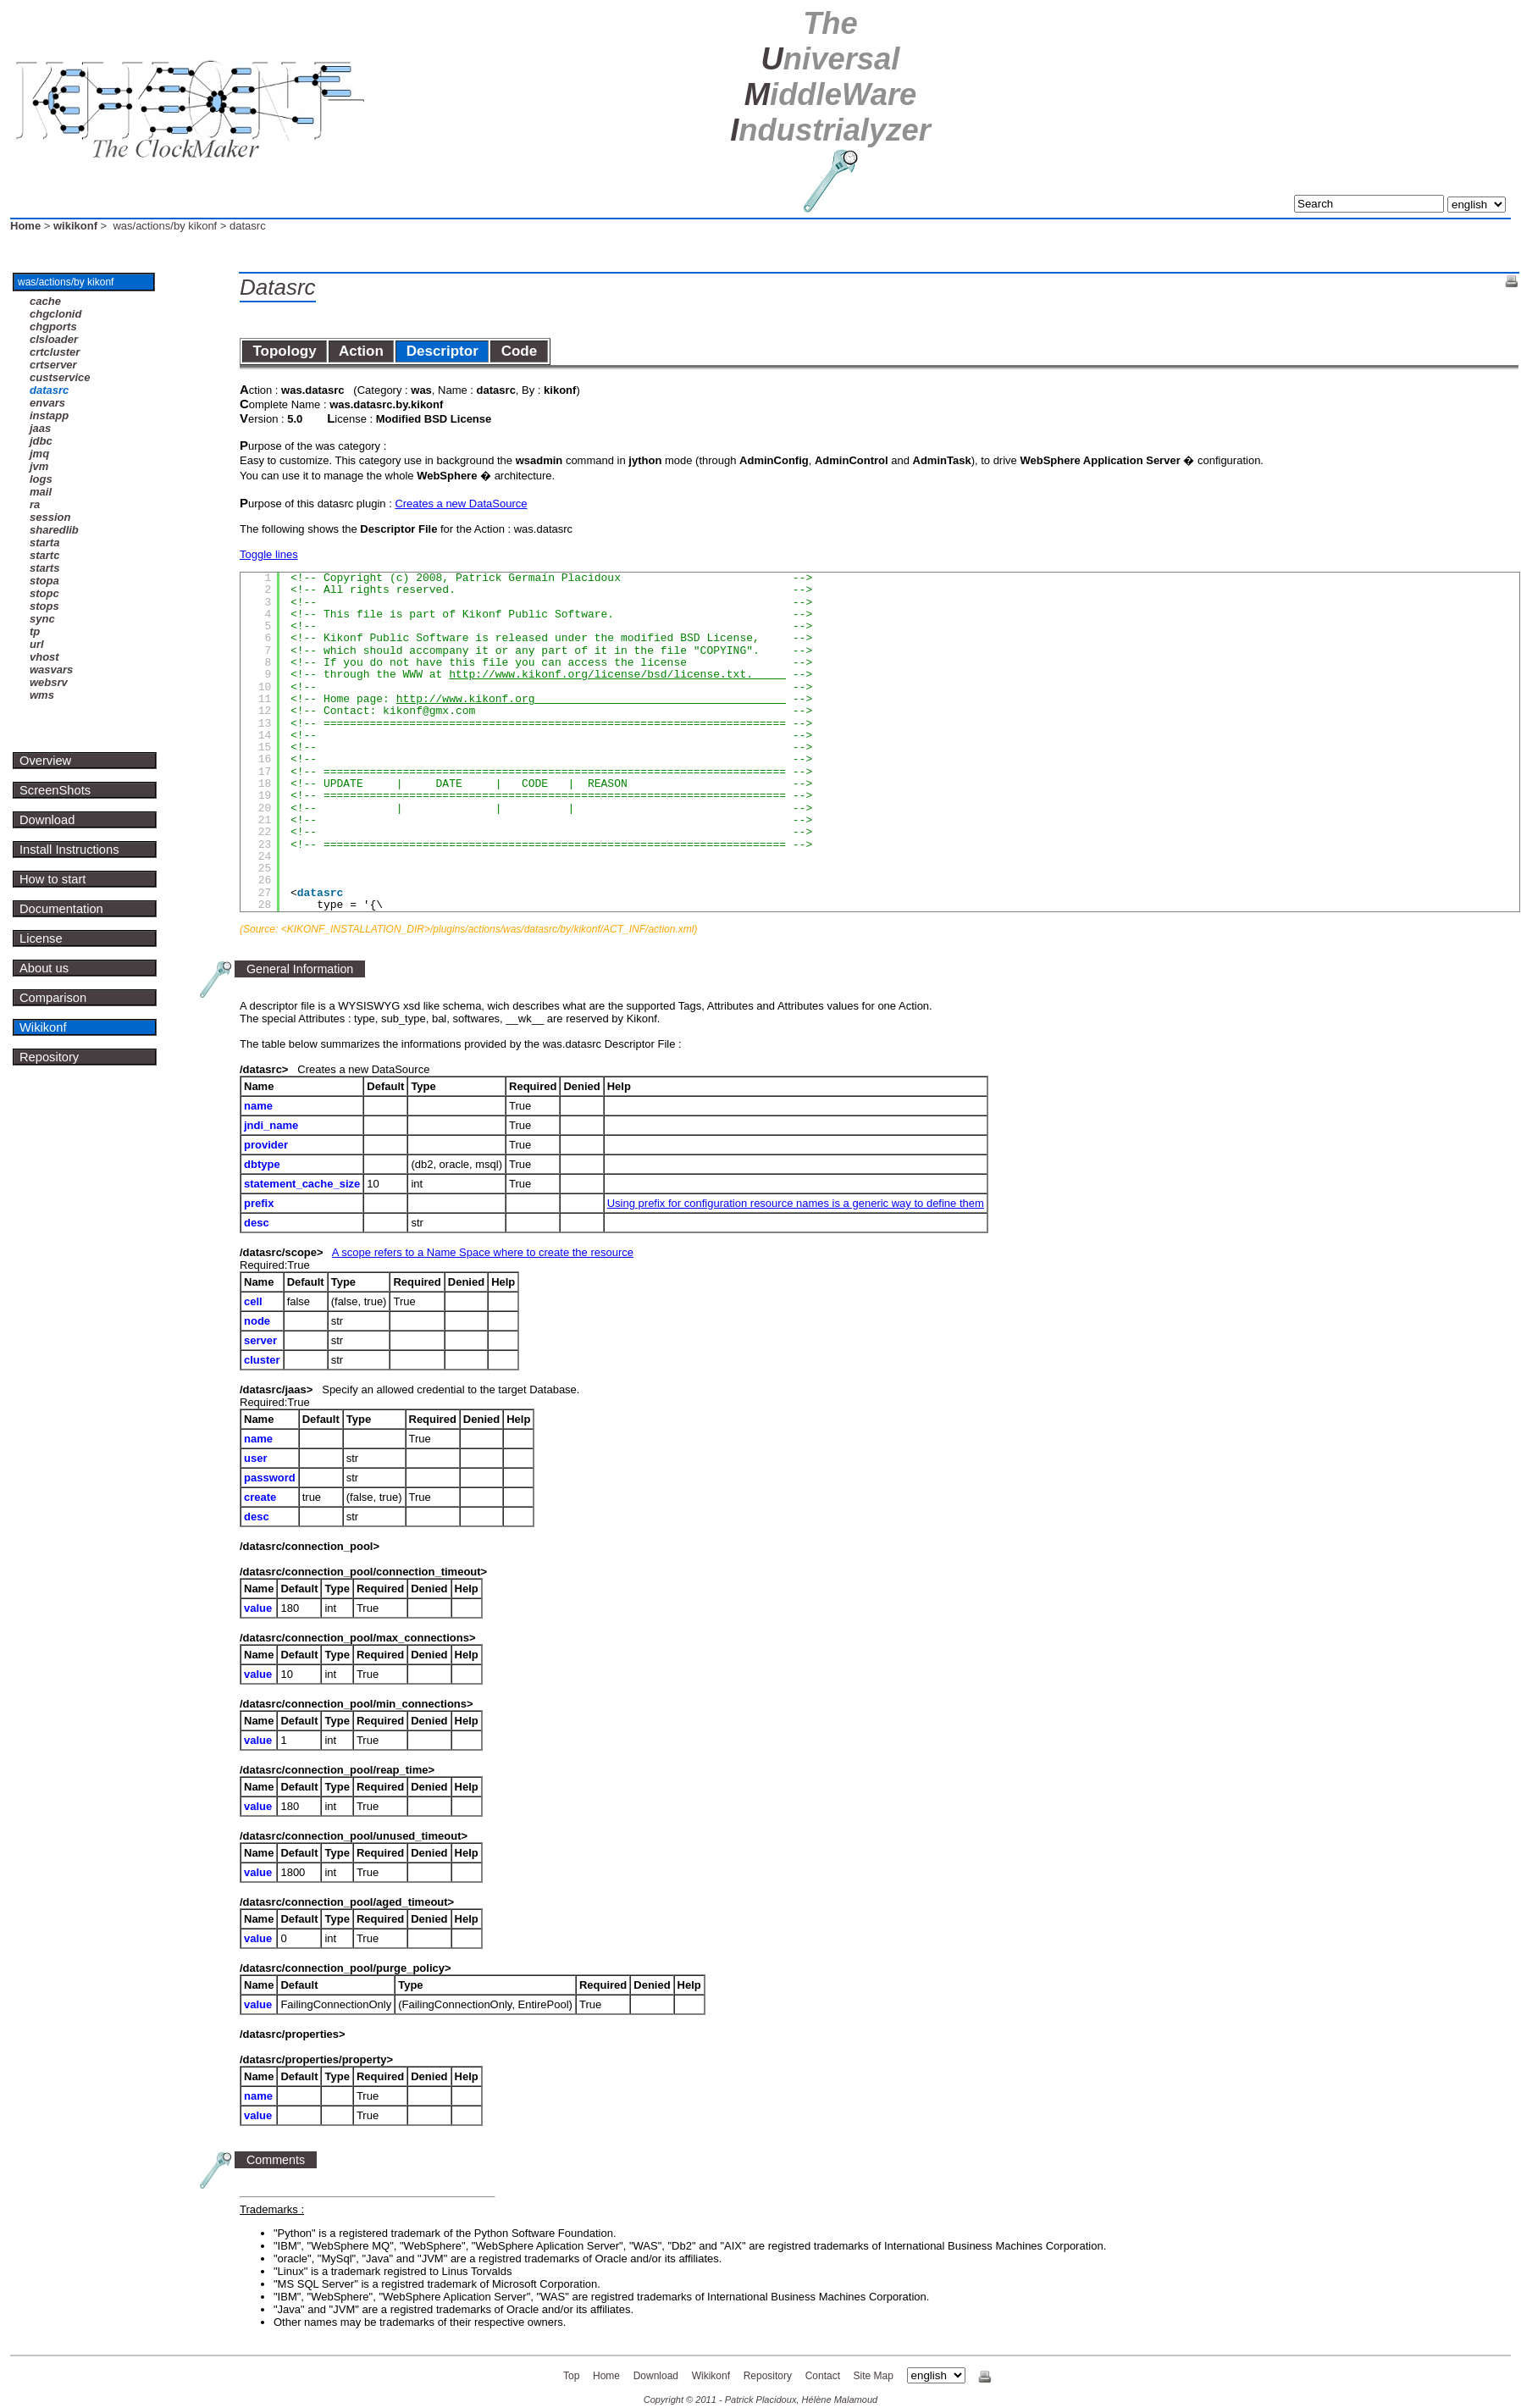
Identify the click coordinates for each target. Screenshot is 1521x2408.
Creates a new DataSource (461, 503)
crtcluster (55, 352)
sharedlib (54, 529)
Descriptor (442, 351)
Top (571, 2376)
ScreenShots (55, 790)
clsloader (54, 339)
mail (41, 491)
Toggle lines (269, 554)
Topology (284, 351)
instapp (49, 415)
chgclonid (55, 313)
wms (42, 695)
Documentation (61, 909)
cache (45, 301)
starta (44, 542)
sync (42, 618)
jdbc (41, 441)
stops (44, 606)
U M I (830, 76)
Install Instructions (69, 849)
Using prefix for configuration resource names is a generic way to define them (795, 1203)
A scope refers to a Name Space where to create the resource (482, 1252)
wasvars (51, 669)
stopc (44, 593)
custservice (60, 377)
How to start (52, 879)
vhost (44, 656)
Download (47, 820)
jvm (39, 466)
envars (47, 402)
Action (361, 351)
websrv (49, 682)
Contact (822, 2376)
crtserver (53, 364)
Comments (276, 2160)
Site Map (873, 2376)
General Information (300, 969)
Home (25, 225)
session (50, 517)
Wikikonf (43, 1027)
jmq (39, 453)
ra (35, 504)
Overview (45, 760)
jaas (40, 428)
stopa (44, 580)
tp (35, 631)
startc (44, 555)
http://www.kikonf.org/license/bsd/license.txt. (617, 674)
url (37, 644)
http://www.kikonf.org (591, 699)
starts (44, 568)
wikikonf (75, 225)
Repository (49, 1057)
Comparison (52, 998)
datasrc (49, 390)
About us (44, 968)
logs (41, 479)
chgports (53, 326)
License (41, 938)
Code (519, 351)
